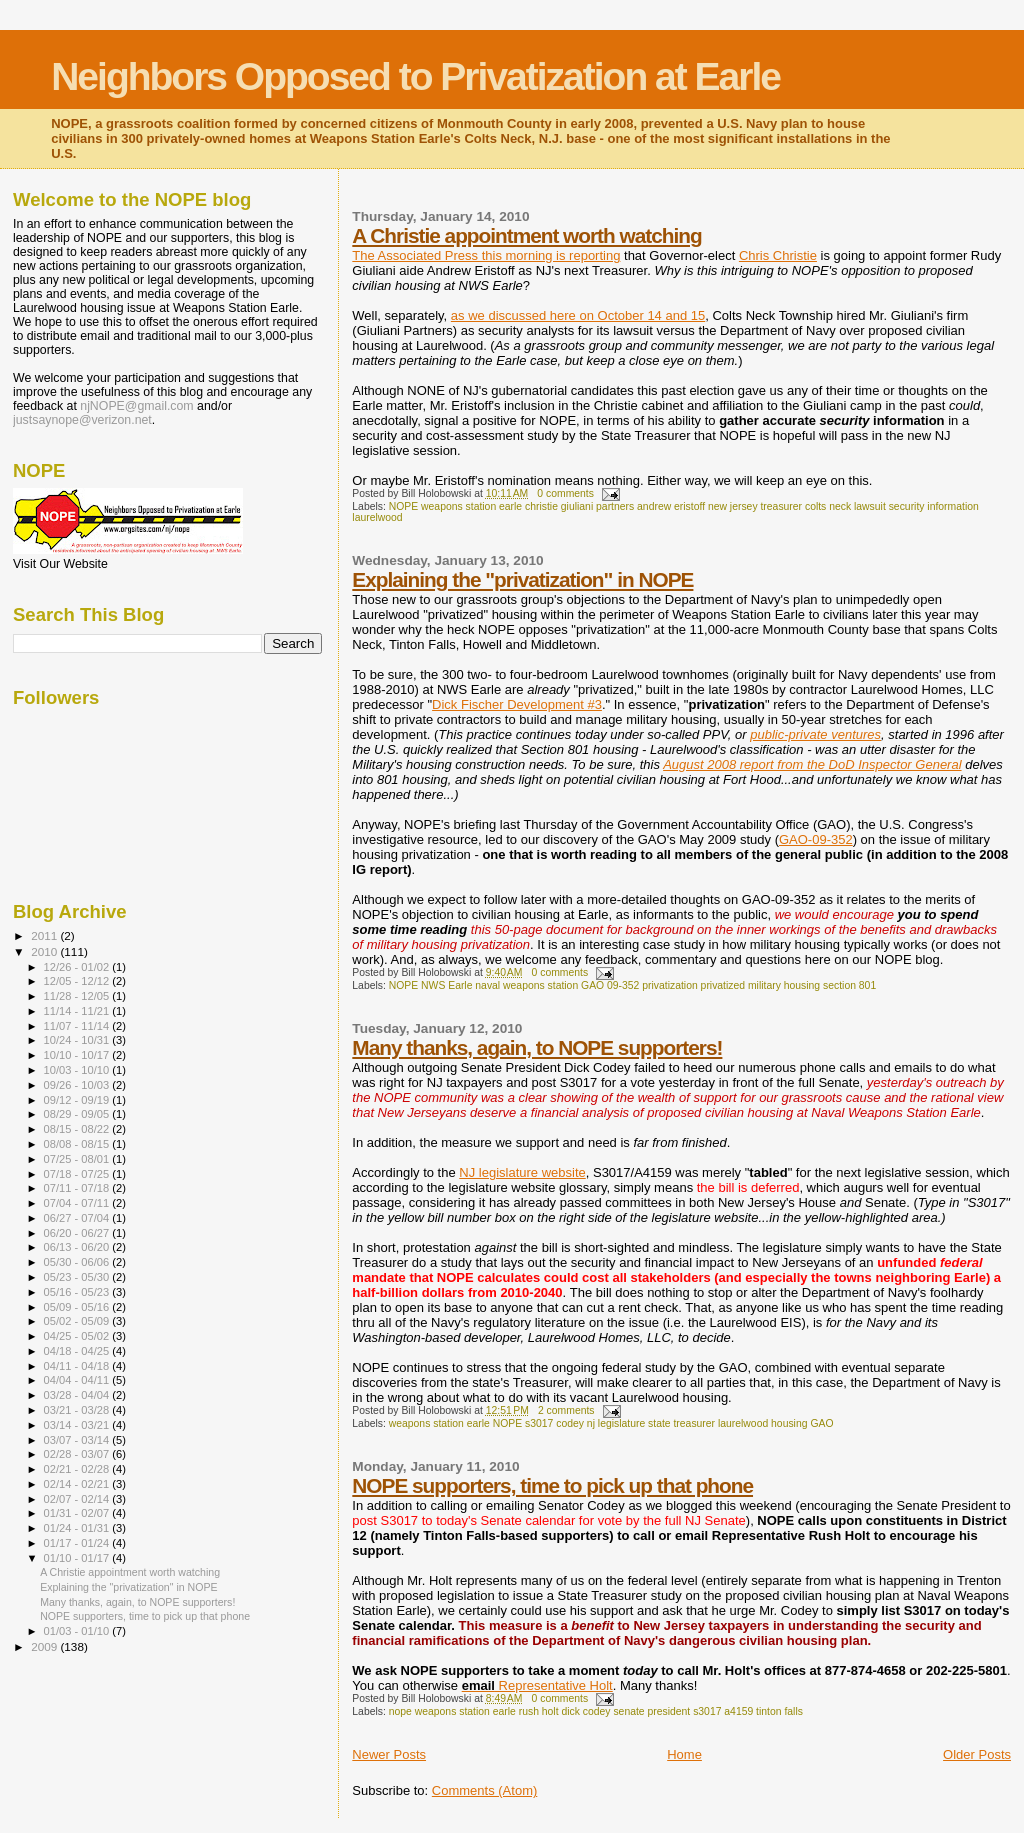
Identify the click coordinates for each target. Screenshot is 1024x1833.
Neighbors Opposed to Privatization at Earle (415, 76)
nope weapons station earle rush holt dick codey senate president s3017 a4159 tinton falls (596, 1711)
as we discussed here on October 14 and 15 (578, 315)
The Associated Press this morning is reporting (486, 255)
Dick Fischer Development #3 (517, 704)
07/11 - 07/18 (78, 1188)
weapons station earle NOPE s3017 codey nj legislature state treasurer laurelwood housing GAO (611, 1423)
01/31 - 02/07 (78, 1513)
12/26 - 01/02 (78, 967)
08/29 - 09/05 (78, 1114)
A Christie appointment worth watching (526, 235)
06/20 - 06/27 (78, 1233)
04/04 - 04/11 (78, 1380)
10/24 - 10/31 (78, 1040)
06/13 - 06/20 (78, 1247)
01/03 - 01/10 (78, 1631)
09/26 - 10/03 (78, 1085)
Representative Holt (537, 1685)
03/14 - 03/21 (78, 1425)
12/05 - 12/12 (78, 981)
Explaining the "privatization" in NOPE (522, 579)
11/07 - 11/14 (78, 1026)
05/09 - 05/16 (78, 1307)
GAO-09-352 (816, 839)
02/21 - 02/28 (78, 1469)
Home (684, 1754)
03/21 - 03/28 (78, 1410)
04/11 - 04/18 (78, 1366)
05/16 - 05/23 (78, 1292)
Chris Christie (778, 255)
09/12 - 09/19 (78, 1100)
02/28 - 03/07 (78, 1454)
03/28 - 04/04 (78, 1395)
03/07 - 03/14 (78, 1440)
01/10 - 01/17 (78, 1558)
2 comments (566, 1410)
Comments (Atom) (484, 1790)
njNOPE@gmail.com (136, 406)
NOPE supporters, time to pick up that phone (552, 1485)
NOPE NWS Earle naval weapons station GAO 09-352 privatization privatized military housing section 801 (632, 985)
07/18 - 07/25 (78, 1174)
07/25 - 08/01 (78, 1159)
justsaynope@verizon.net (82, 420)
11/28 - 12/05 (78, 996)
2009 (45, 1646)
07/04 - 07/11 (78, 1203)
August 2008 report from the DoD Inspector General (812, 764)
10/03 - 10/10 (78, 1070)
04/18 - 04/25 (78, 1351)
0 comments (565, 493)
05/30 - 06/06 (78, 1262)
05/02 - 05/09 (78, 1321)
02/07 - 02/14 (78, 1499)
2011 (45, 935)
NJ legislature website (522, 1172)
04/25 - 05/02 (78, 1336)
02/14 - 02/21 (78, 1484)
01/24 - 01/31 (78, 1528)
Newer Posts (389, 1754)
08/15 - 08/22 (78, 1129)
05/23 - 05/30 (78, 1277)
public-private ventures (815, 734)
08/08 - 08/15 (78, 1144)
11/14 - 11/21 (78, 1011)
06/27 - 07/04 (78, 1218)
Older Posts (977, 1754)
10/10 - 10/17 (78, 1055)
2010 (45, 951)
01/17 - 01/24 (78, 1543)
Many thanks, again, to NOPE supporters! (537, 1047)
